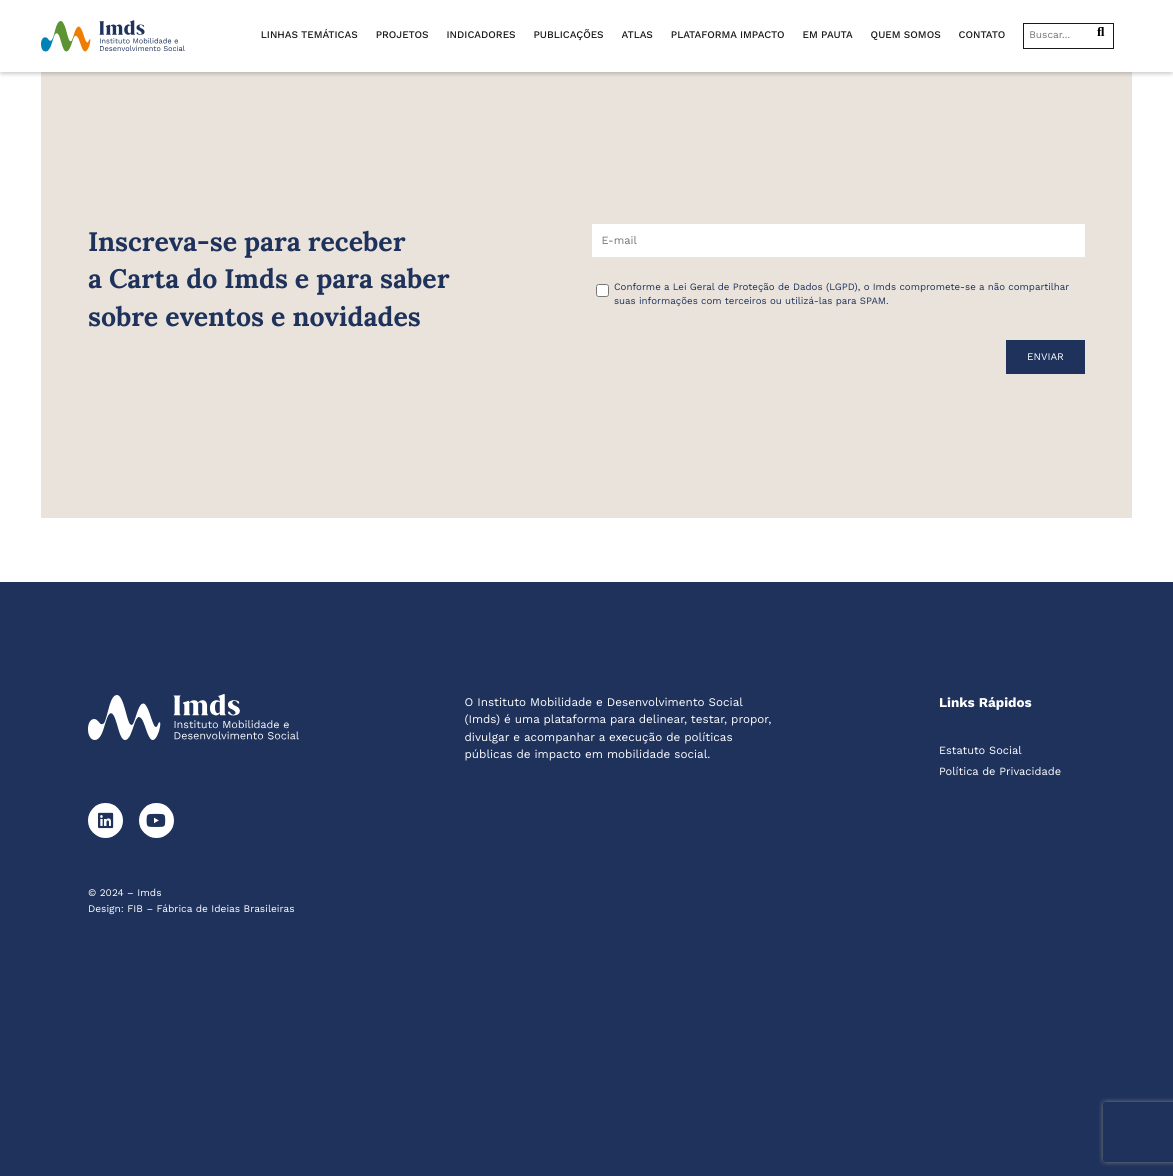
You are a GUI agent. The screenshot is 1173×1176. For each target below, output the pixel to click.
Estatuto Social (980, 750)
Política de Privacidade (1000, 771)
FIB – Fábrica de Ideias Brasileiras (210, 909)
